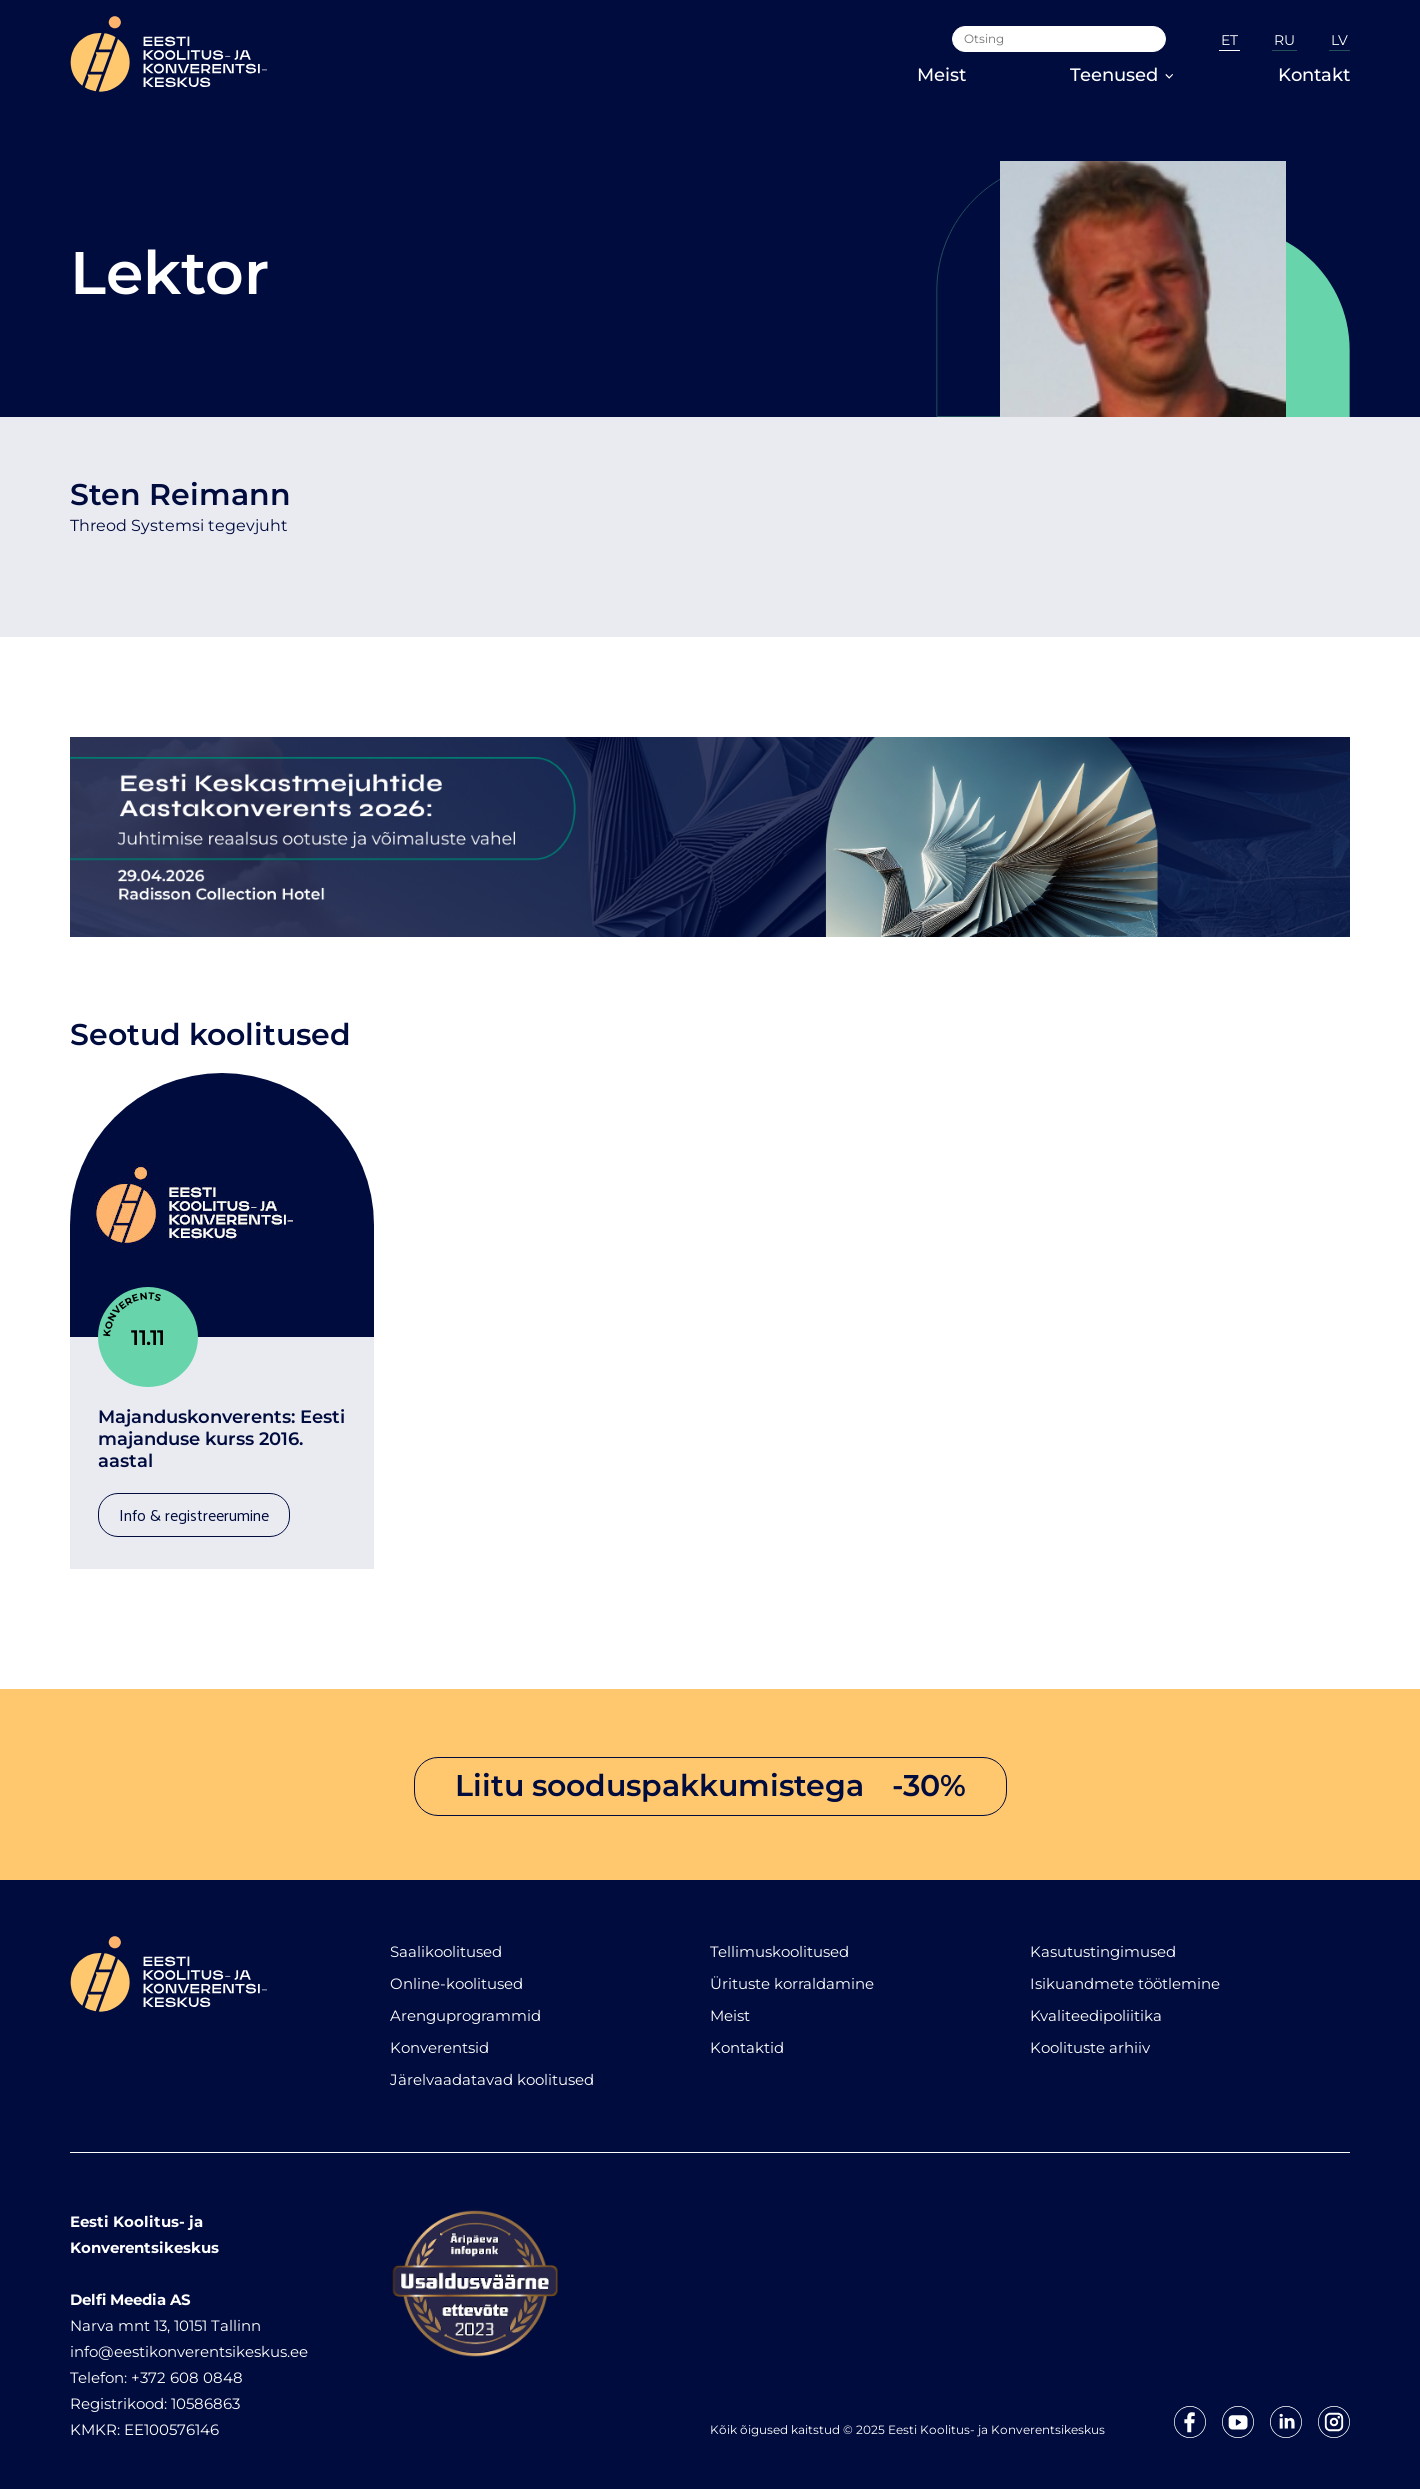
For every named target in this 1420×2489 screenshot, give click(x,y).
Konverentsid (439, 2037)
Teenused (1122, 75)
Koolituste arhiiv (1090, 2037)
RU (1284, 40)
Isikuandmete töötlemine (1125, 1973)
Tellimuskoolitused (779, 1941)
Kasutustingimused (1103, 1941)
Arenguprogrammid (465, 2005)
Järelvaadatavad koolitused (492, 2069)
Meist (941, 75)
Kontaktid (747, 2037)
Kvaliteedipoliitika (1096, 2005)
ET (1229, 40)
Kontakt (1314, 75)
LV (1339, 40)
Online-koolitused (456, 1973)
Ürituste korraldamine (792, 1973)
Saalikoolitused (446, 1941)
